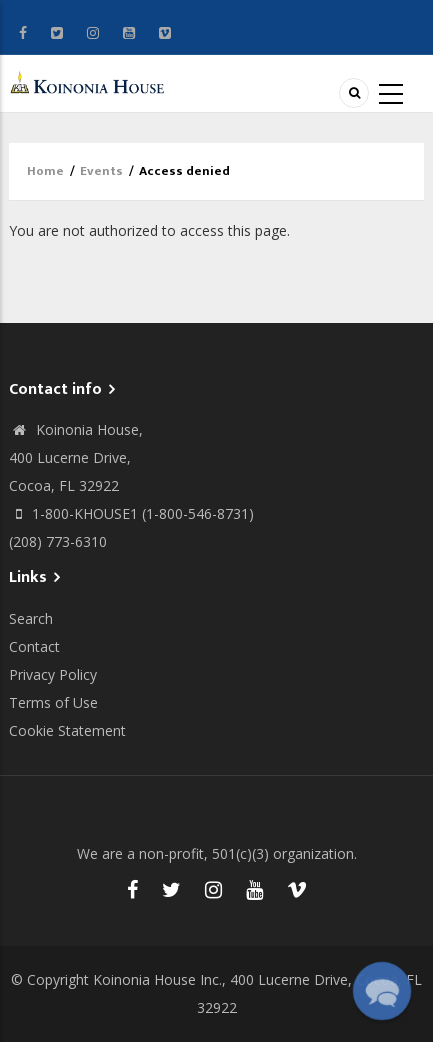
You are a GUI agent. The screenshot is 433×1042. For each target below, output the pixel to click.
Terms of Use (53, 702)
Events (101, 171)
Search (31, 618)
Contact (34, 646)
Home (45, 171)
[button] (381, 990)
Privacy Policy (53, 674)
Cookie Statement (67, 730)
